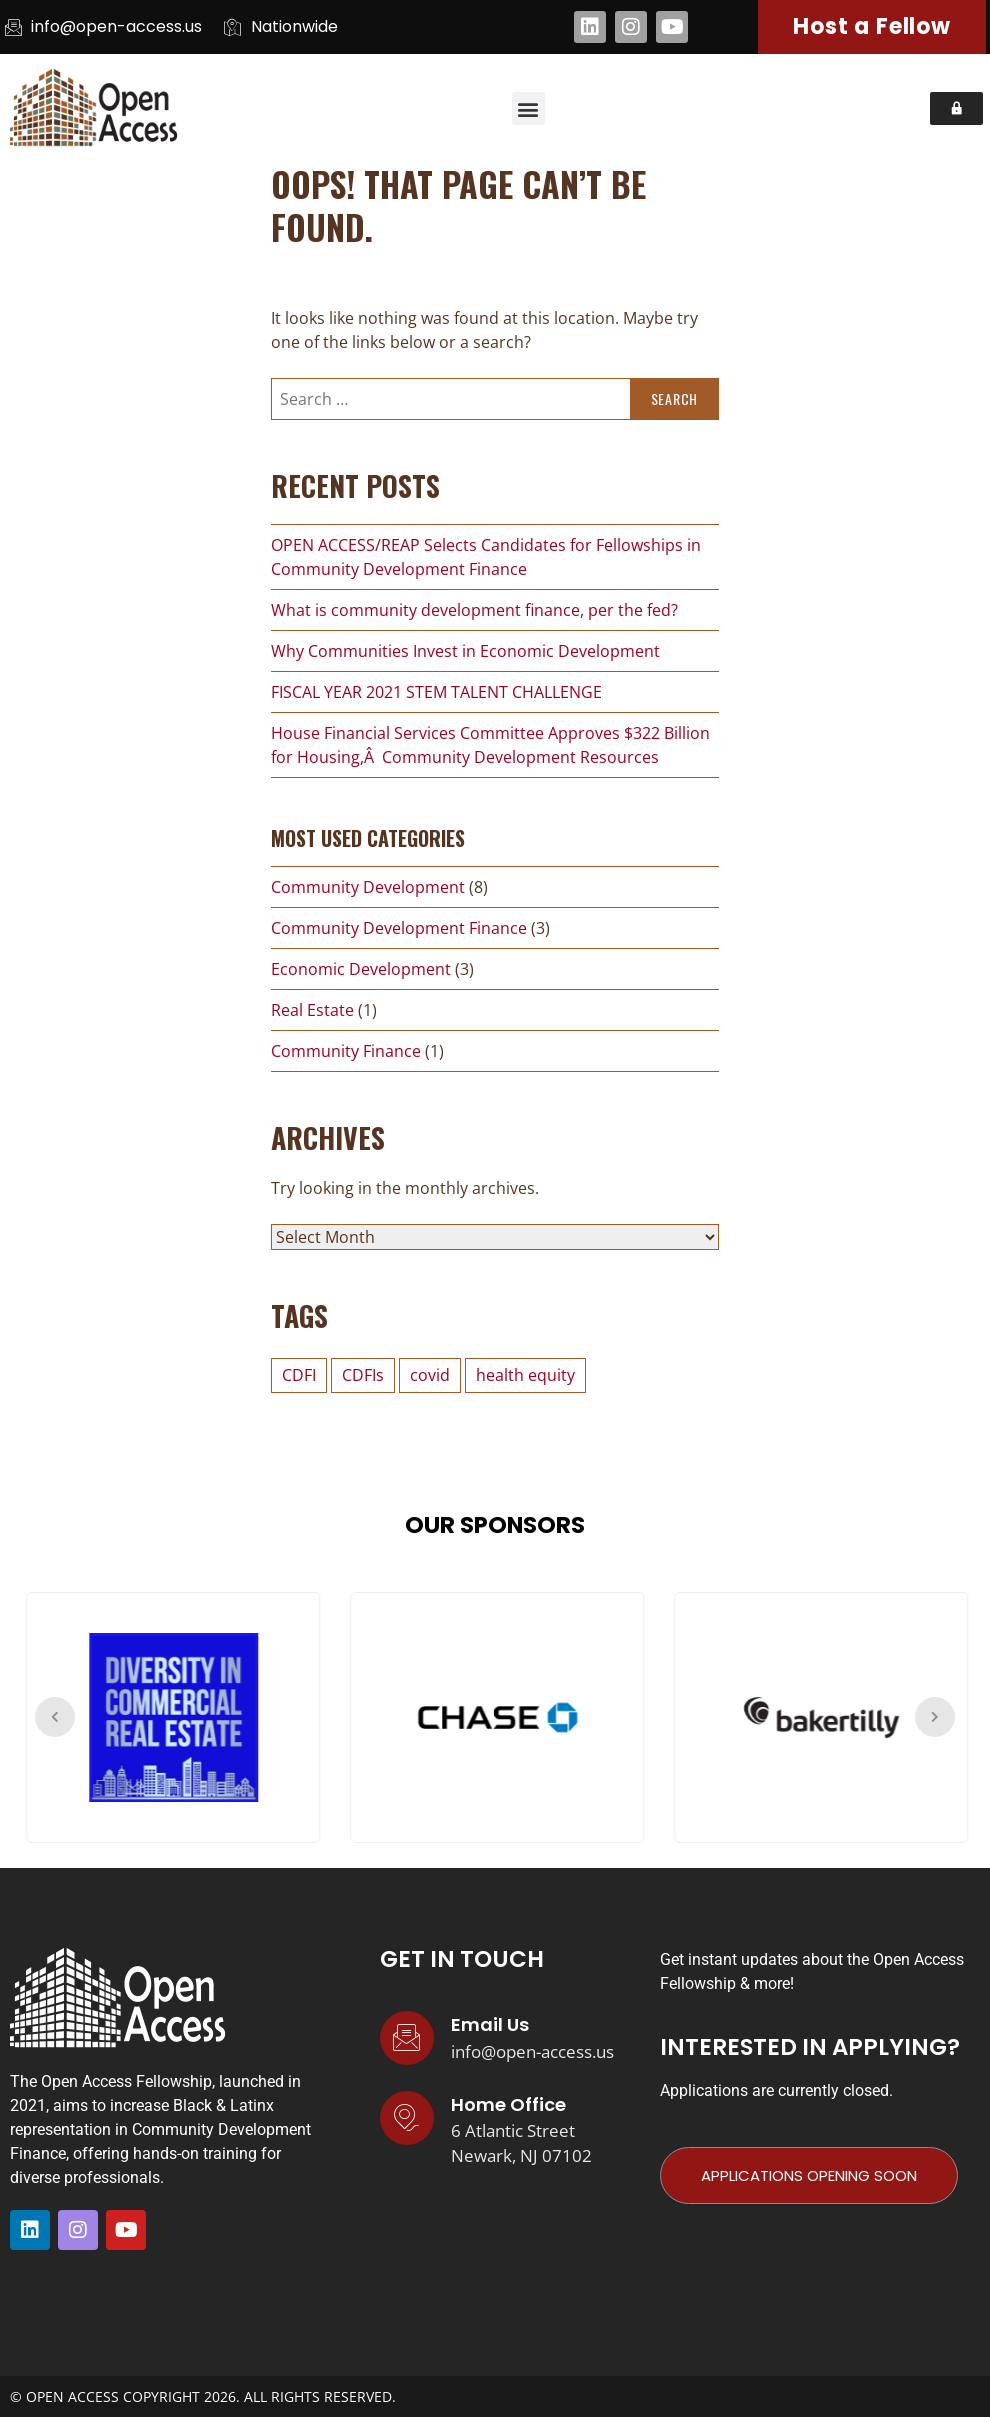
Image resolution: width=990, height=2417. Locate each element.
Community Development (368, 887)
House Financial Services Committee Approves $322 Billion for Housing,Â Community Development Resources (490, 745)
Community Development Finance (399, 928)
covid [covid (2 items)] (430, 1375)
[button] (528, 108)
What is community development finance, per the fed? (474, 610)
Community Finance (346, 1051)
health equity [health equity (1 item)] (525, 1375)
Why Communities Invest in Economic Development (465, 651)
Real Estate (312, 1010)
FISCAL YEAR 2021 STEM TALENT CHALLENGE (436, 692)
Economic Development (361, 969)
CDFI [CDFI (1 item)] (299, 1375)
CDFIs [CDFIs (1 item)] (363, 1375)
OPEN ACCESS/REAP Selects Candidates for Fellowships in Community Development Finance (486, 557)
